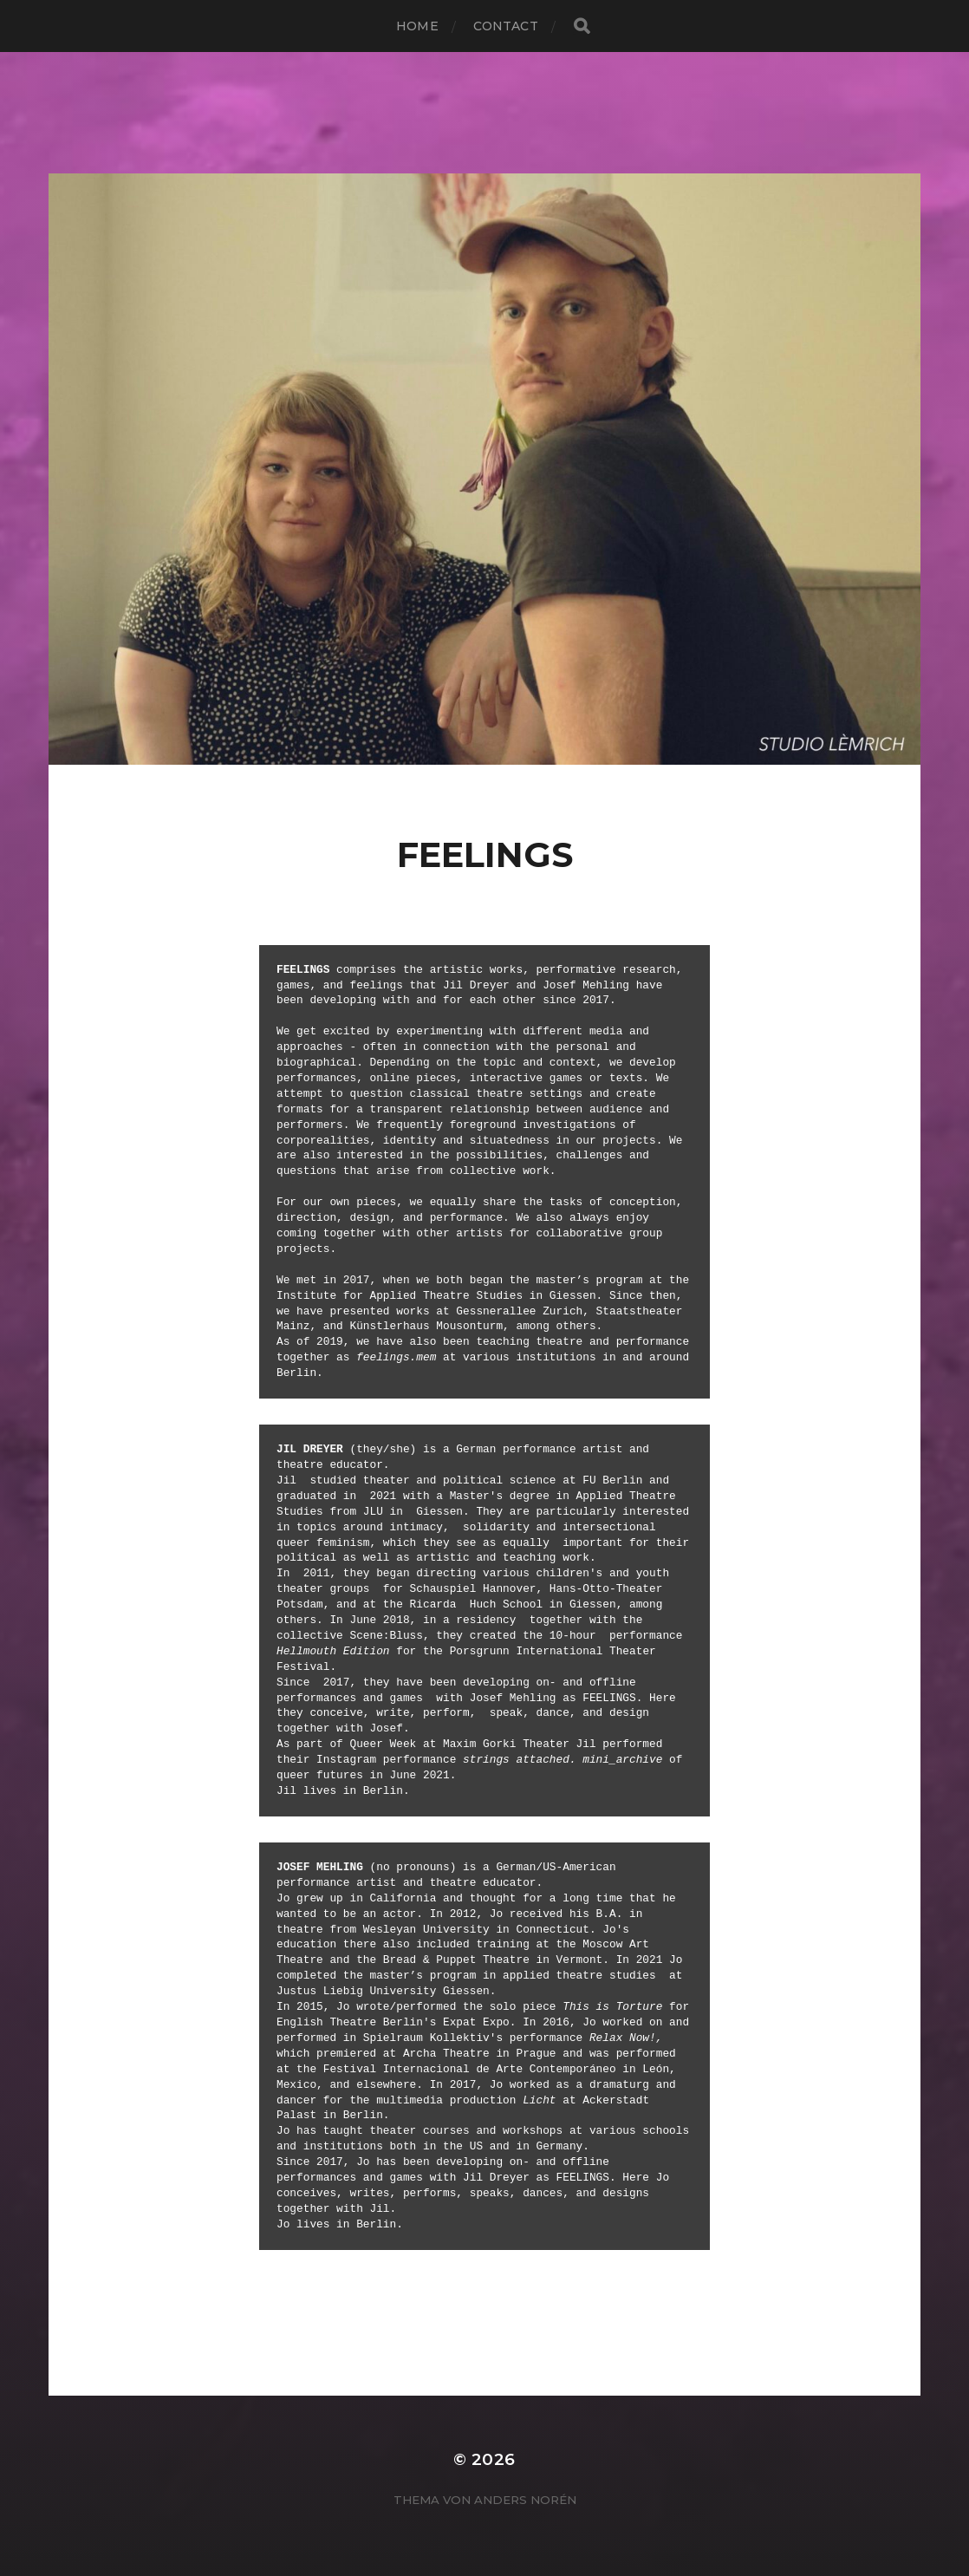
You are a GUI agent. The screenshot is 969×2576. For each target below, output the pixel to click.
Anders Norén (525, 2500)
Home (417, 26)
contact (505, 26)
